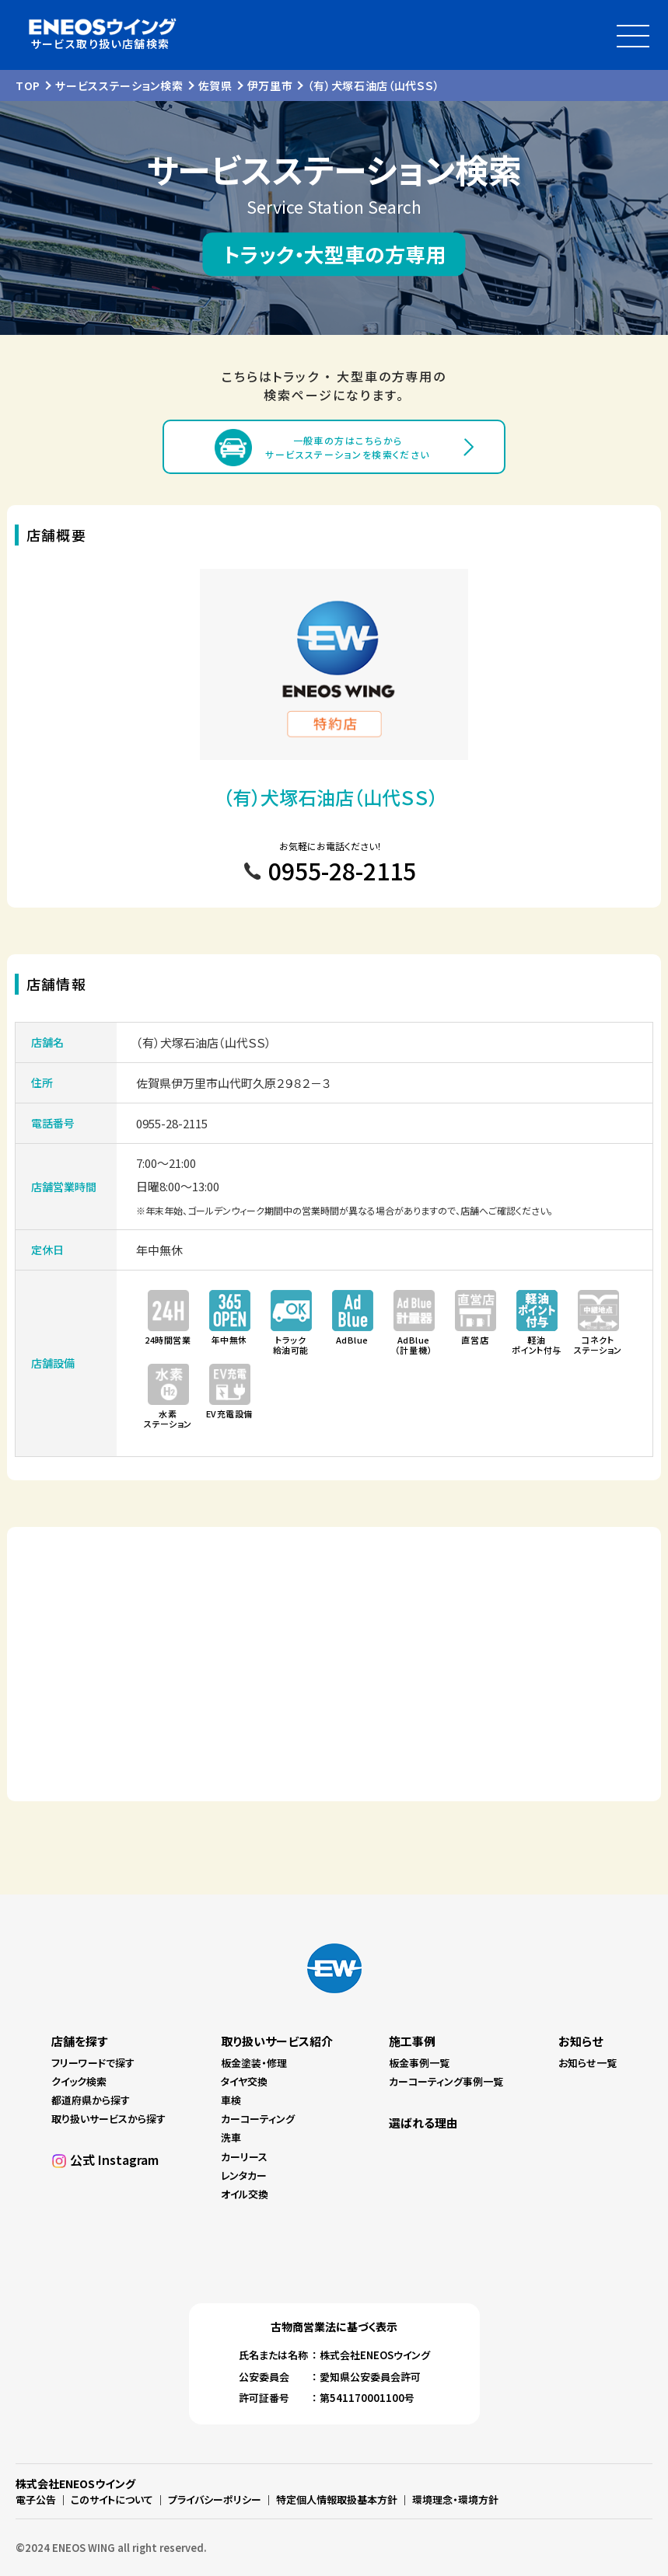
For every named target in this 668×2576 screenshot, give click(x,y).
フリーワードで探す (93, 2062)
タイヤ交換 (244, 2081)
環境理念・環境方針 (455, 2499)
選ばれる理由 (423, 2122)
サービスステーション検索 (119, 85)
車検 (231, 2100)
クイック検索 (79, 2081)
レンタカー (244, 2175)
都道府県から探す (90, 2100)
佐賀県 (215, 85)
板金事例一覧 (419, 2062)
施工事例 (412, 2041)
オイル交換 (244, 2194)
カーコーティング (258, 2118)
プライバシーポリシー (214, 2499)
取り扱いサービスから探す (108, 2118)
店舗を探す (79, 2041)
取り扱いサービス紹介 (277, 2041)
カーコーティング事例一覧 (446, 2081)
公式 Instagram (114, 2159)
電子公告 (36, 2499)
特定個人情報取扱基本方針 (336, 2499)
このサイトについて (112, 2499)
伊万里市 (270, 85)
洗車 (231, 2137)
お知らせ (580, 2041)
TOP (28, 85)
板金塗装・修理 (254, 2062)
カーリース (244, 2156)
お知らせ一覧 (587, 2062)
